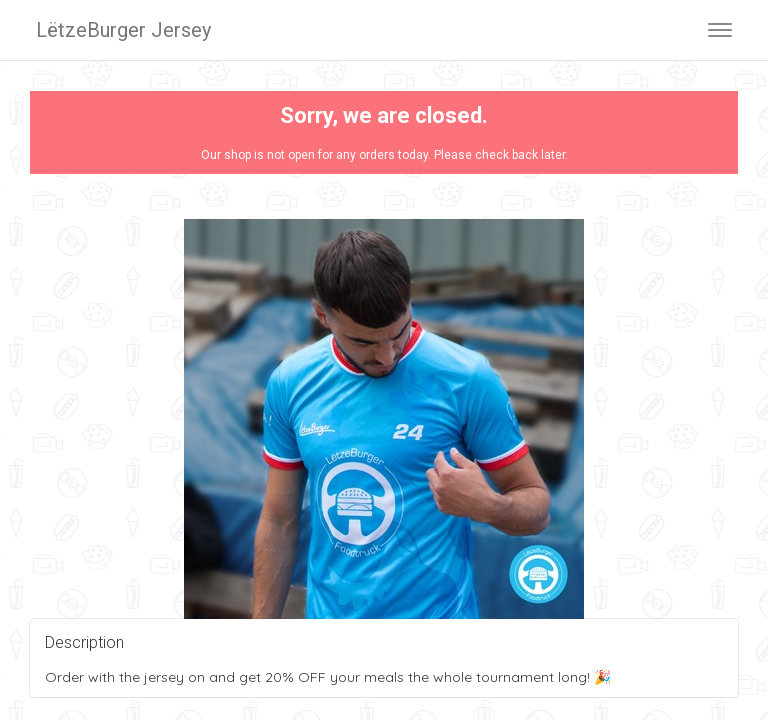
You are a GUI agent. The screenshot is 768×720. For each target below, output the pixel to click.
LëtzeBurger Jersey (123, 30)
